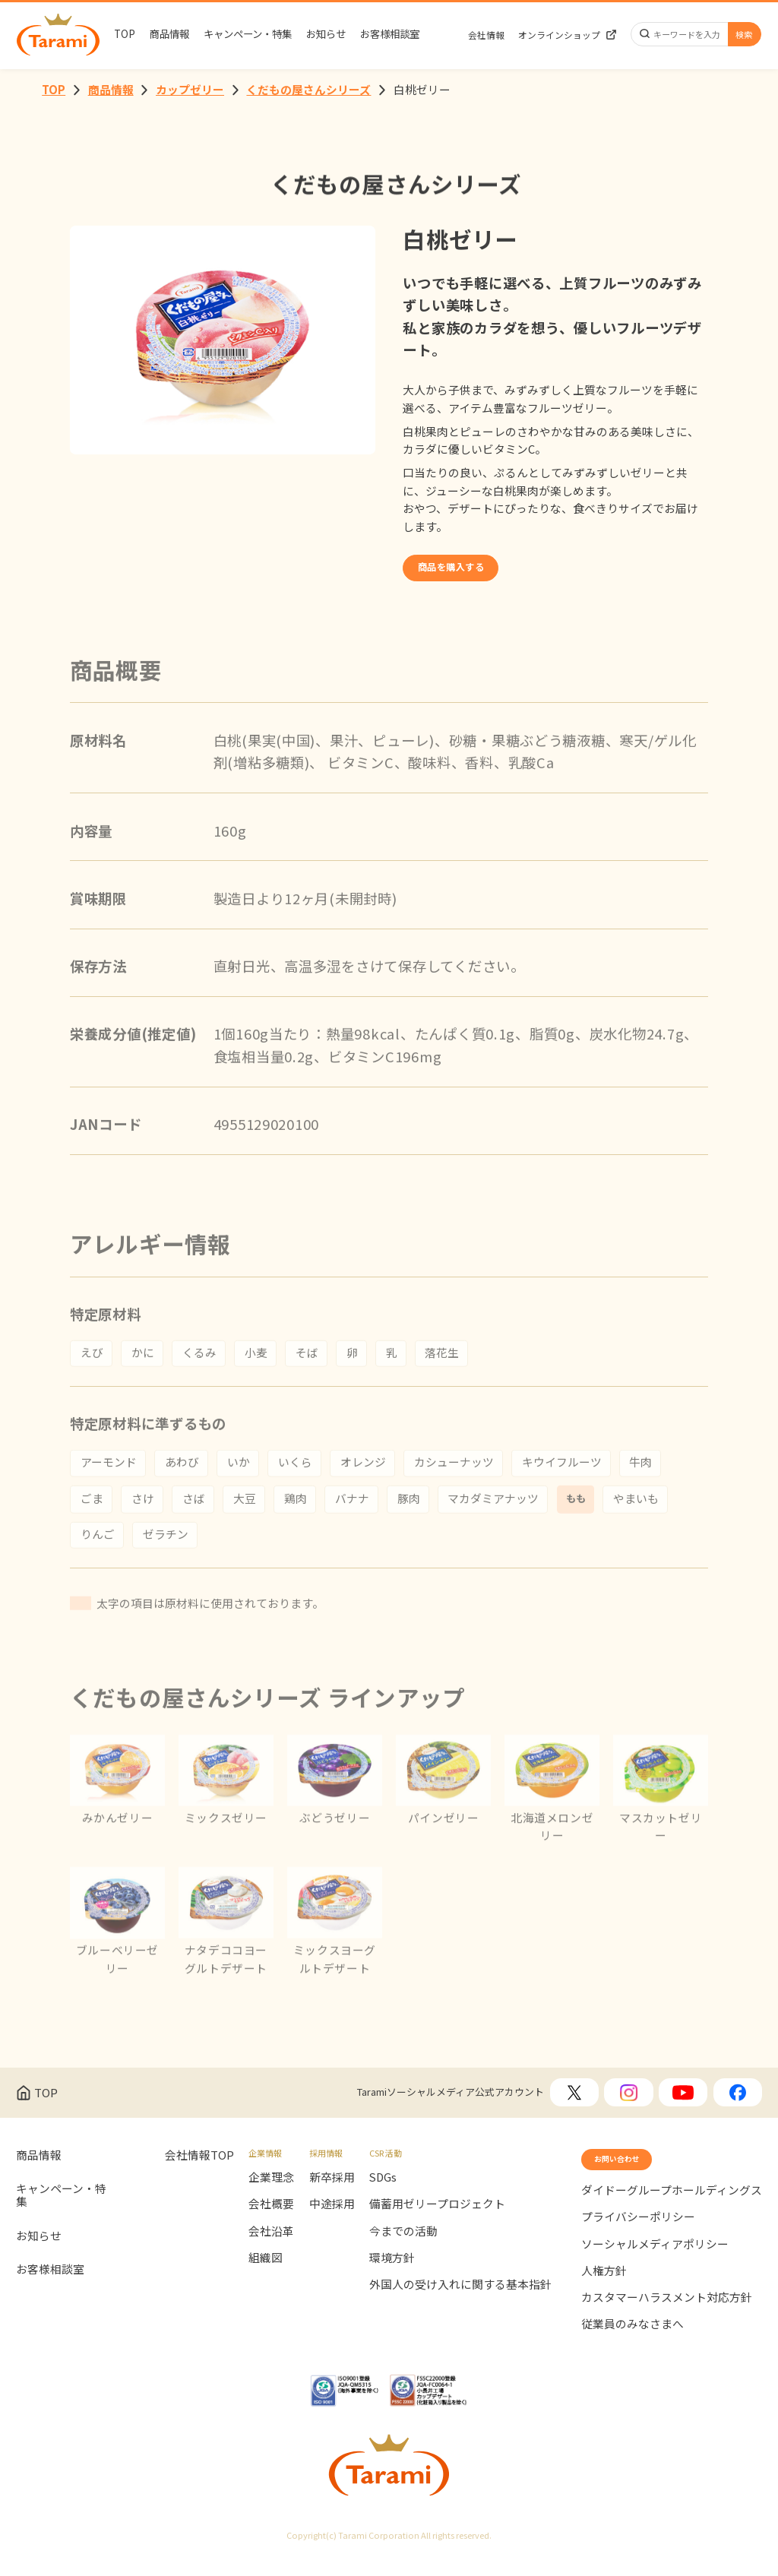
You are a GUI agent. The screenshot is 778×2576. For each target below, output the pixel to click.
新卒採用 (332, 2188)
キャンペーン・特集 (248, 34)
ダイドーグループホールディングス (671, 2212)
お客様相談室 (389, 34)
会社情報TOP (199, 2166)
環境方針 (392, 2269)
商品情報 (169, 34)
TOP (124, 34)
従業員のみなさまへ (632, 2346)
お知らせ (326, 34)
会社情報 (486, 35)
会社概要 (271, 2216)
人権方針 (604, 2292)
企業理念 (271, 2188)
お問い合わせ (634, 2175)
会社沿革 (271, 2242)
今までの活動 (403, 2242)
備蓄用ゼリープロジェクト (437, 2216)
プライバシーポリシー (638, 2239)
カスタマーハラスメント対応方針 (666, 2320)
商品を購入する (474, 574)
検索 (743, 34)
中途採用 (332, 2216)
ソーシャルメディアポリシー (655, 2266)
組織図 (265, 2269)
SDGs (383, 2188)
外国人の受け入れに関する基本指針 (460, 2296)
